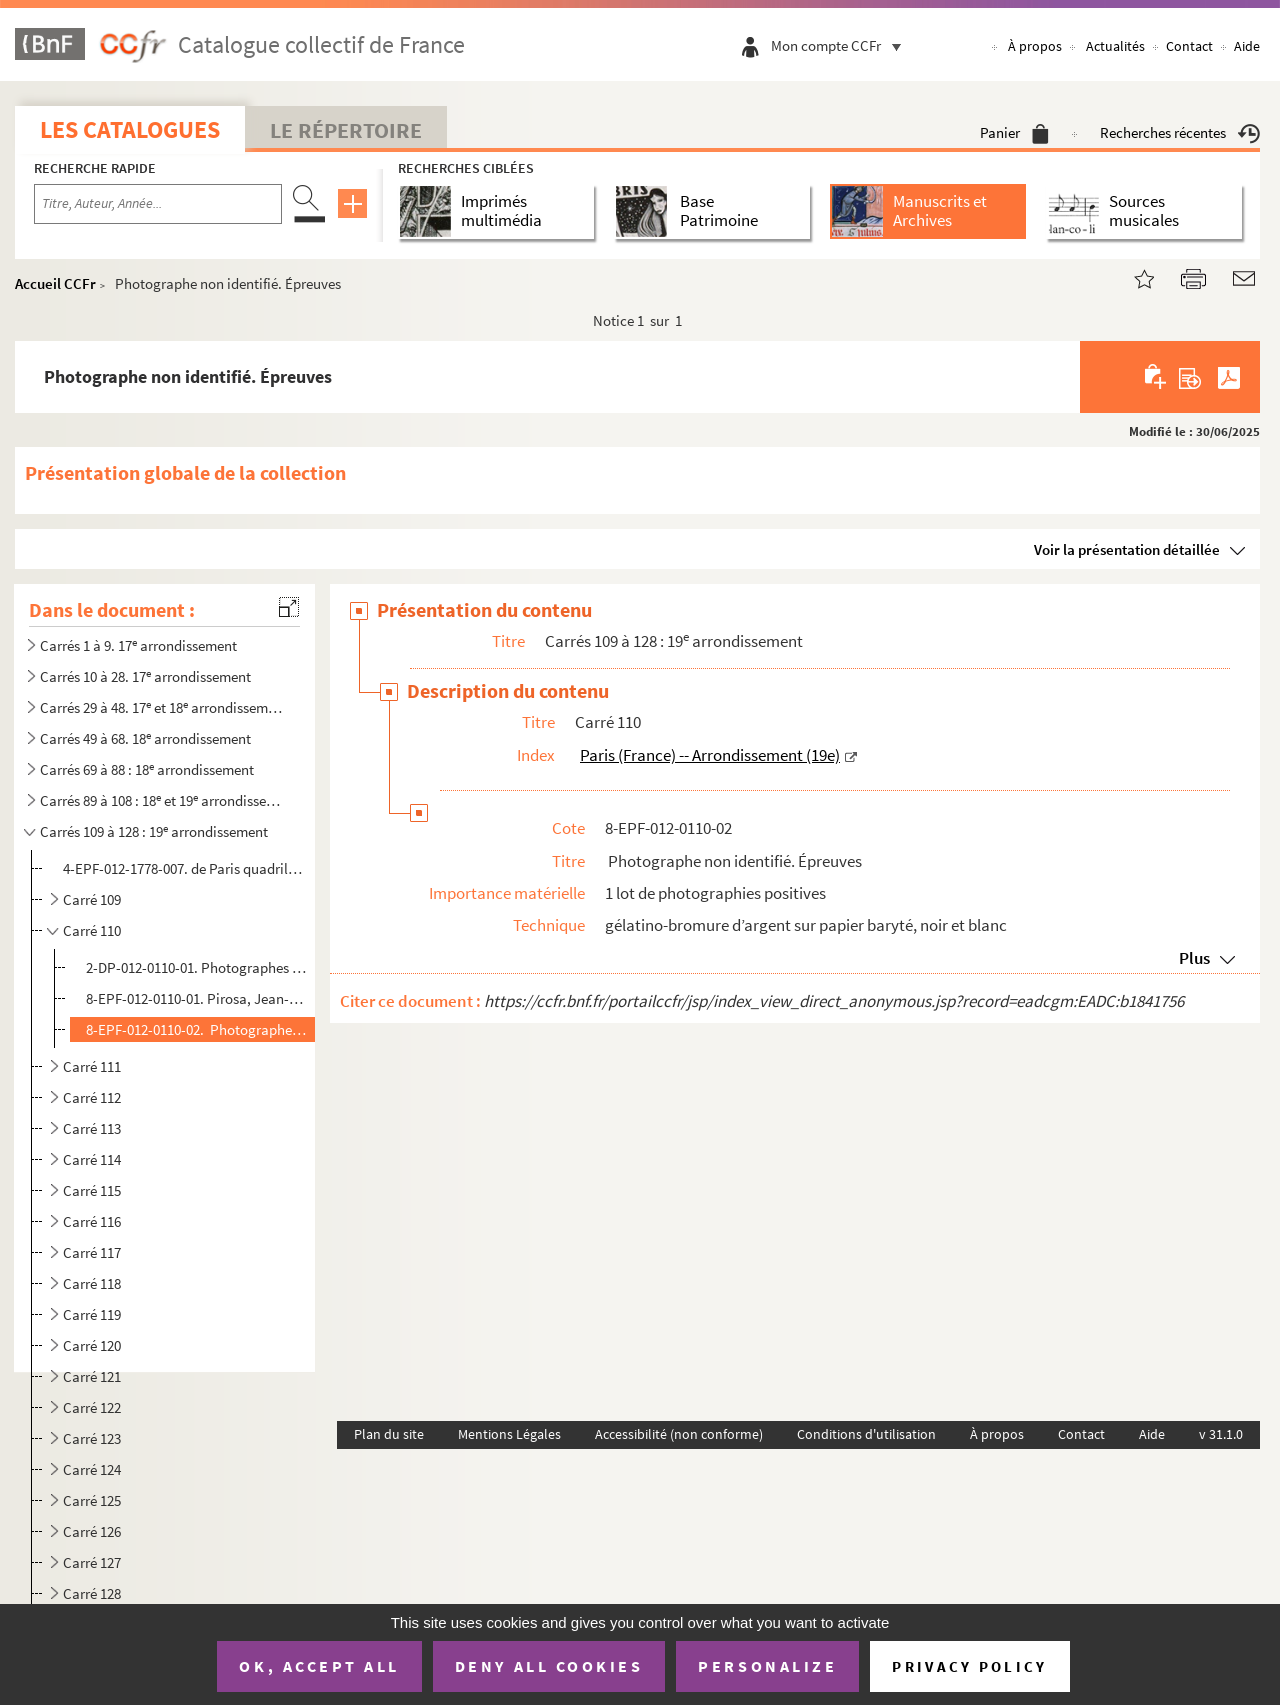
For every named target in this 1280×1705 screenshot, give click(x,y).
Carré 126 (92, 1531)
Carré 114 (92, 1159)
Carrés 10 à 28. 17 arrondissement (145, 676)
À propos (1035, 46)
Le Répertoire (346, 130)
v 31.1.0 (1221, 1434)
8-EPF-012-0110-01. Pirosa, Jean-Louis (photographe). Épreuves (196, 998)
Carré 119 (92, 1314)
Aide (1247, 46)
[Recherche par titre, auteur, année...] (158, 204)
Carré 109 (92, 899)
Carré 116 (92, 1221)
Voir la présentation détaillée (1127, 549)
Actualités (1115, 46)
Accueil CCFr (55, 283)
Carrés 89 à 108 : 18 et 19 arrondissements (163, 800)
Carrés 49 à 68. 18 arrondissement (145, 738)
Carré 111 (92, 1066)
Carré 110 (92, 930)
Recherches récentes (1180, 132)
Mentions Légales (509, 1434)
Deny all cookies (549, 1666)
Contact (1189, 46)
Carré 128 (92, 1593)
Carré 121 (92, 1376)
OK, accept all (319, 1666)
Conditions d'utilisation (866, 1434)
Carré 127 (92, 1562)
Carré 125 (92, 1500)
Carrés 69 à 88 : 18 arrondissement (147, 769)
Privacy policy (969, 1666)
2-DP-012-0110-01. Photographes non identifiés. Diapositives (196, 967)
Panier (1014, 132)
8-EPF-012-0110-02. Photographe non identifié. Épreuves (196, 1029)
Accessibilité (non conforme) (679, 1434)
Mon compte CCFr (841, 45)
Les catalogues (130, 129)
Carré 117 (92, 1252)
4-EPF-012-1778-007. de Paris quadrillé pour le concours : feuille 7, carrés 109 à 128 (183, 868)
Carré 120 (92, 1345)
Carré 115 (92, 1190)
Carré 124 (92, 1469)
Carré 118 (92, 1283)
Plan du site (389, 1434)
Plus (1194, 958)
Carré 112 (92, 1097)
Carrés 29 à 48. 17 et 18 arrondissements (163, 707)
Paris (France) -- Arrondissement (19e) (710, 755)
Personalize (767, 1666)
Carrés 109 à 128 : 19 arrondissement (154, 831)
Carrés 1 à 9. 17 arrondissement (138, 645)
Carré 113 (92, 1128)
